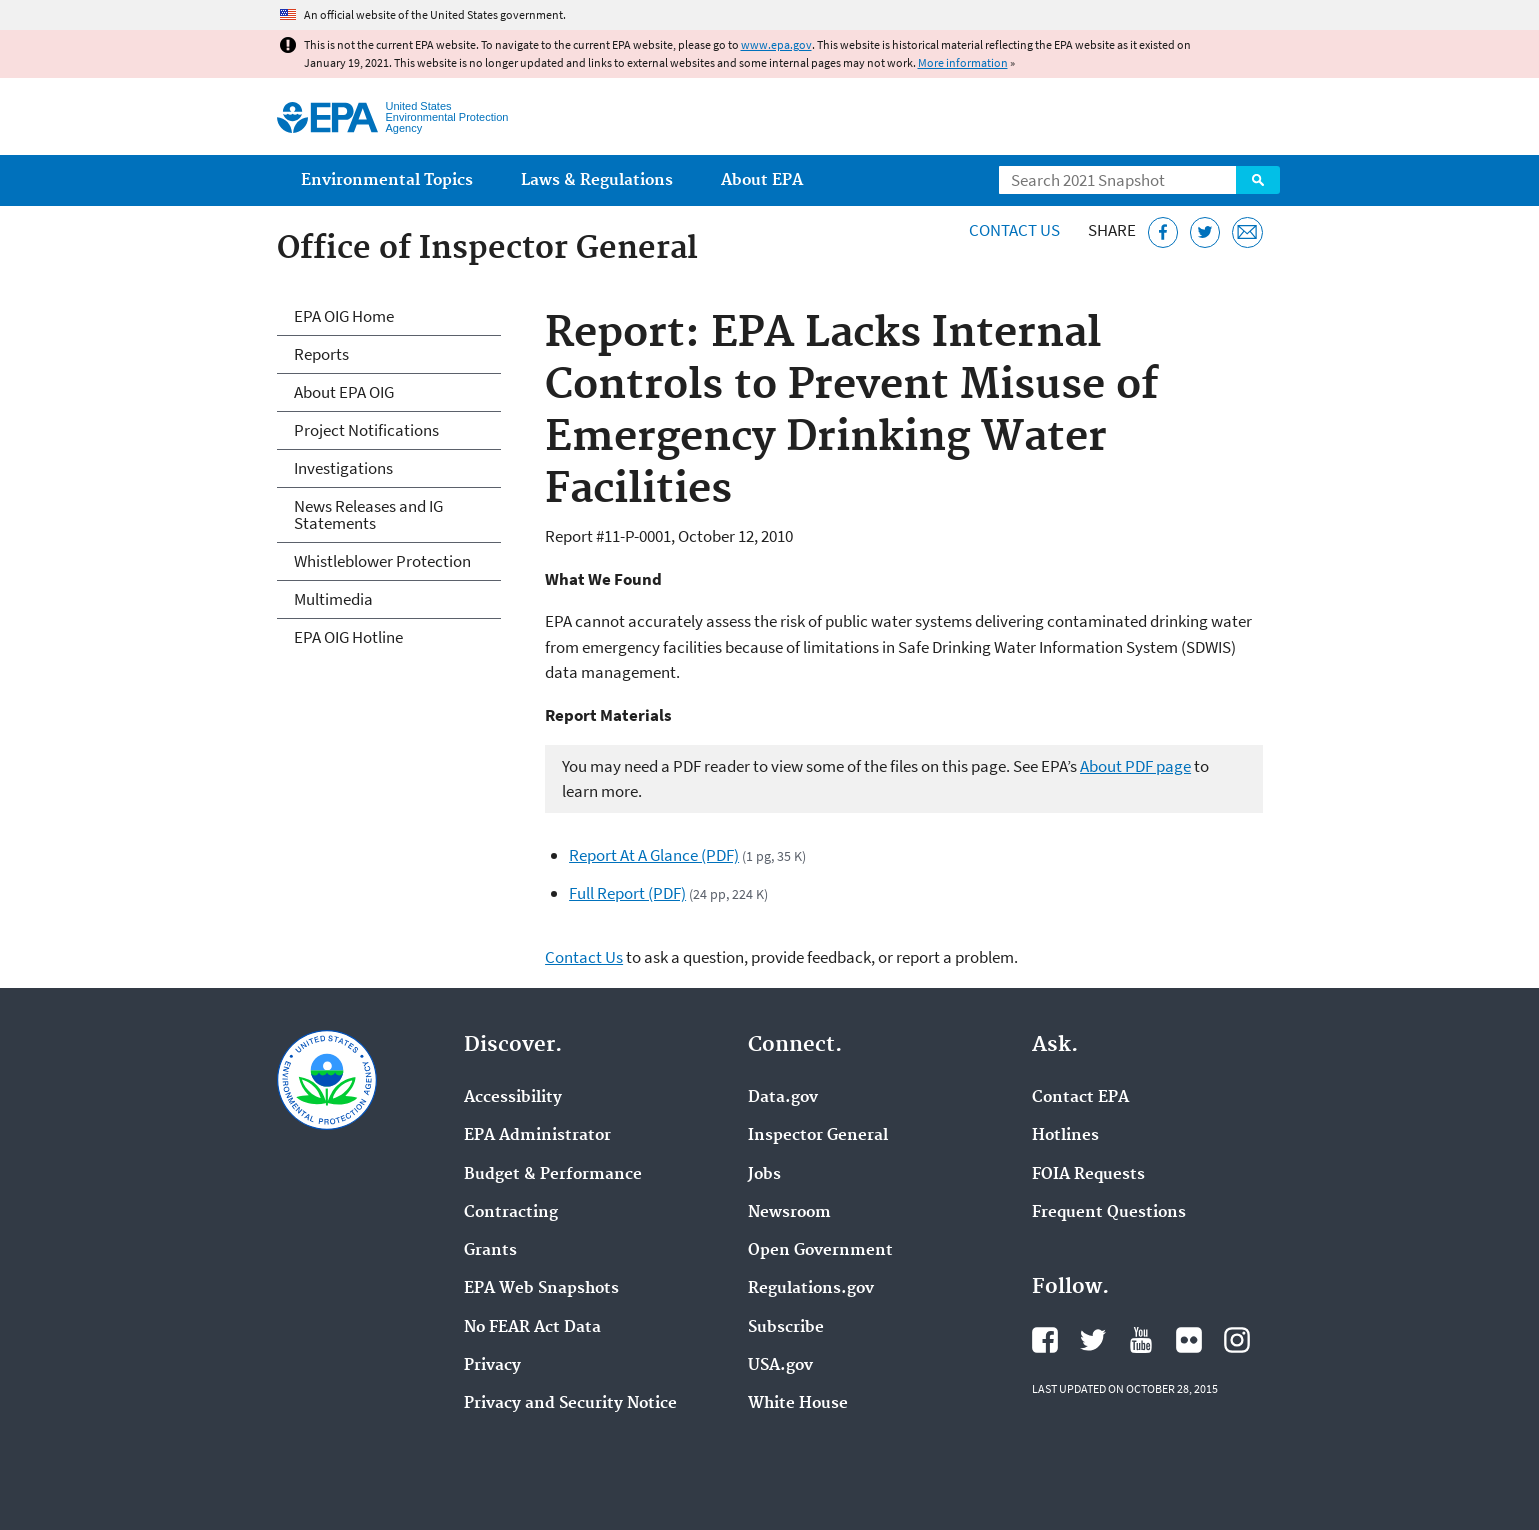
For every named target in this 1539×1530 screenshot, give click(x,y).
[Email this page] (1247, 232)
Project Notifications (366, 430)
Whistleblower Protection (382, 561)
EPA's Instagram (1237, 1340)
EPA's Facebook (1045, 1340)
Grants (490, 1251)
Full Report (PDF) (627, 893)
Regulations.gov (811, 1289)
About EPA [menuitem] (762, 180)
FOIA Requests (1088, 1175)
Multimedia (333, 599)
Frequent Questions (1109, 1213)
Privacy (492, 1366)
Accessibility (513, 1098)
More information (963, 62)
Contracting (511, 1213)
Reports (321, 354)
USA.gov (780, 1366)
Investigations (343, 468)
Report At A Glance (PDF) (654, 855)
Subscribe (786, 1328)
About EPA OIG (344, 392)
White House (798, 1404)
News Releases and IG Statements (368, 514)
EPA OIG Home (344, 316)
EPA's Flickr (1189, 1340)
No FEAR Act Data (532, 1328)
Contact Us (1014, 230)
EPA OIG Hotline (348, 637)
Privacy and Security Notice (570, 1404)
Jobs (764, 1175)
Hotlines (1065, 1136)
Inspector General (818, 1136)
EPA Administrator (537, 1136)
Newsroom (789, 1213)
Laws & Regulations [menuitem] (597, 180)
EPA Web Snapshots (541, 1289)
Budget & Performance (553, 1175)
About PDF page (1135, 766)
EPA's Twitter (1093, 1340)
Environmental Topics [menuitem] (387, 180)
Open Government (820, 1251)
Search (1258, 180)
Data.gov (783, 1098)
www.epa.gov (776, 44)
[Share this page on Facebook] (1163, 232)
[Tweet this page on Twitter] (1205, 232)
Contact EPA (1080, 1098)
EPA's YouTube (1141, 1340)
